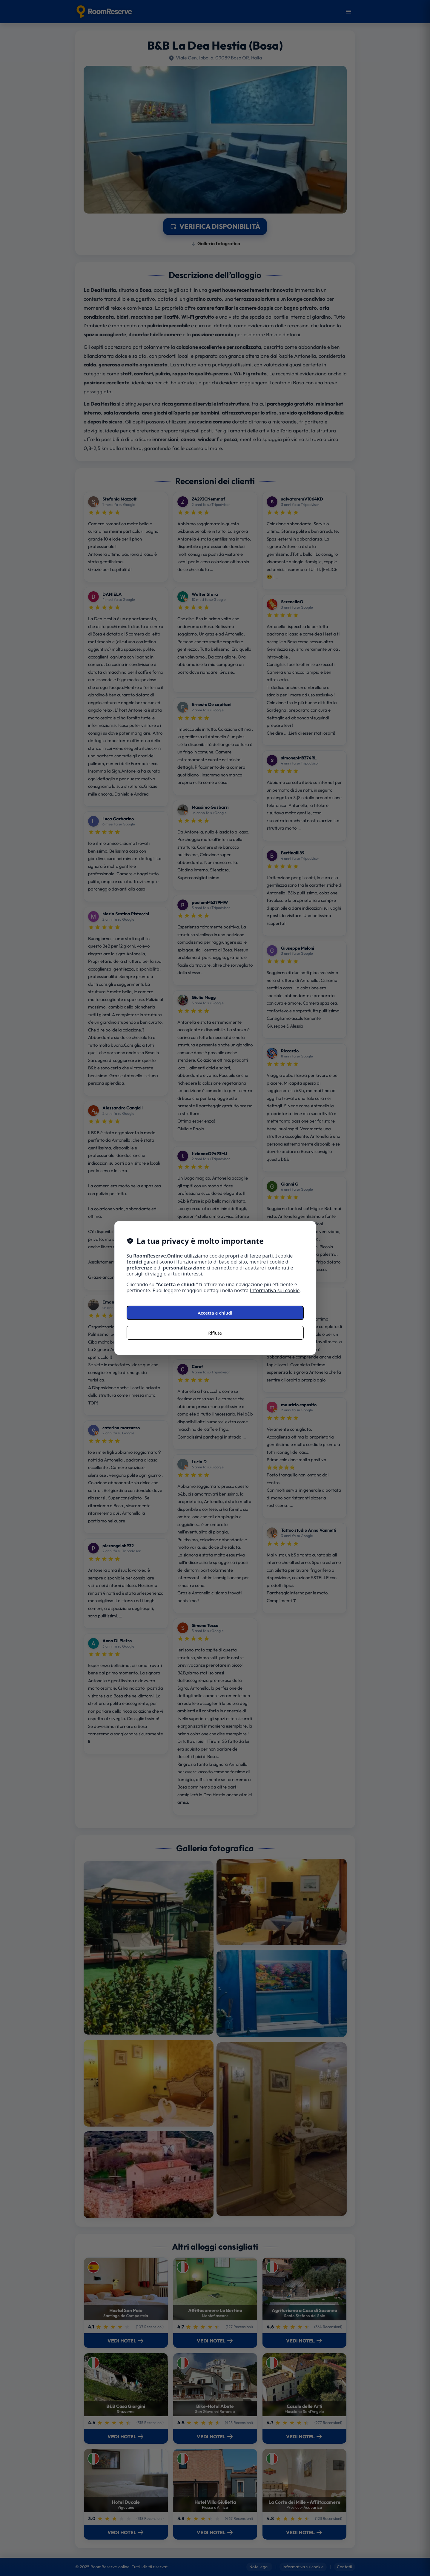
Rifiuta (215, 1333)
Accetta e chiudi (215, 1313)
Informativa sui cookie (275, 1290)
